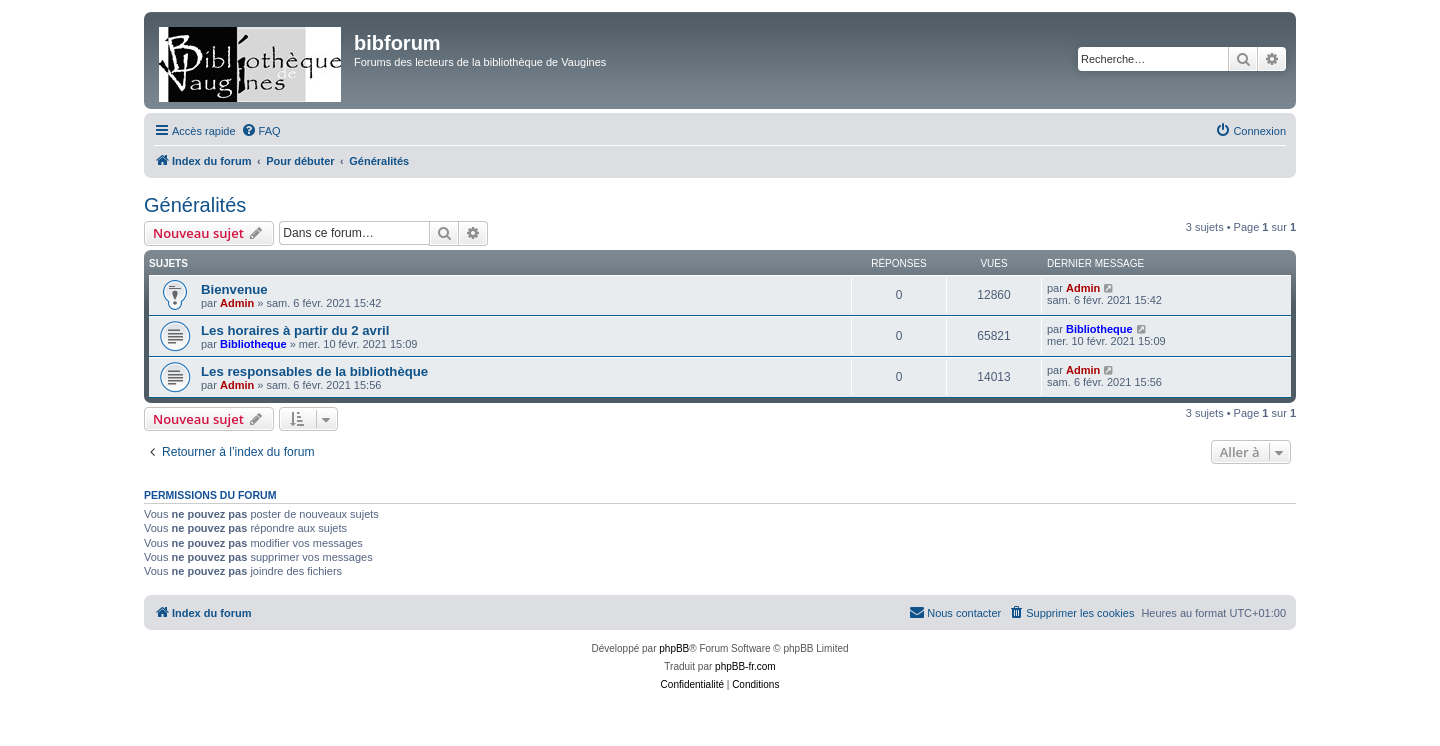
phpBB (674, 648)
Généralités (195, 205)
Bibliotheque (253, 344)
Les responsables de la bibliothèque (314, 371)
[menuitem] (261, 131)
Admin (237, 303)
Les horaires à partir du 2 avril (295, 330)
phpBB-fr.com (745, 666)
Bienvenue (234, 289)
